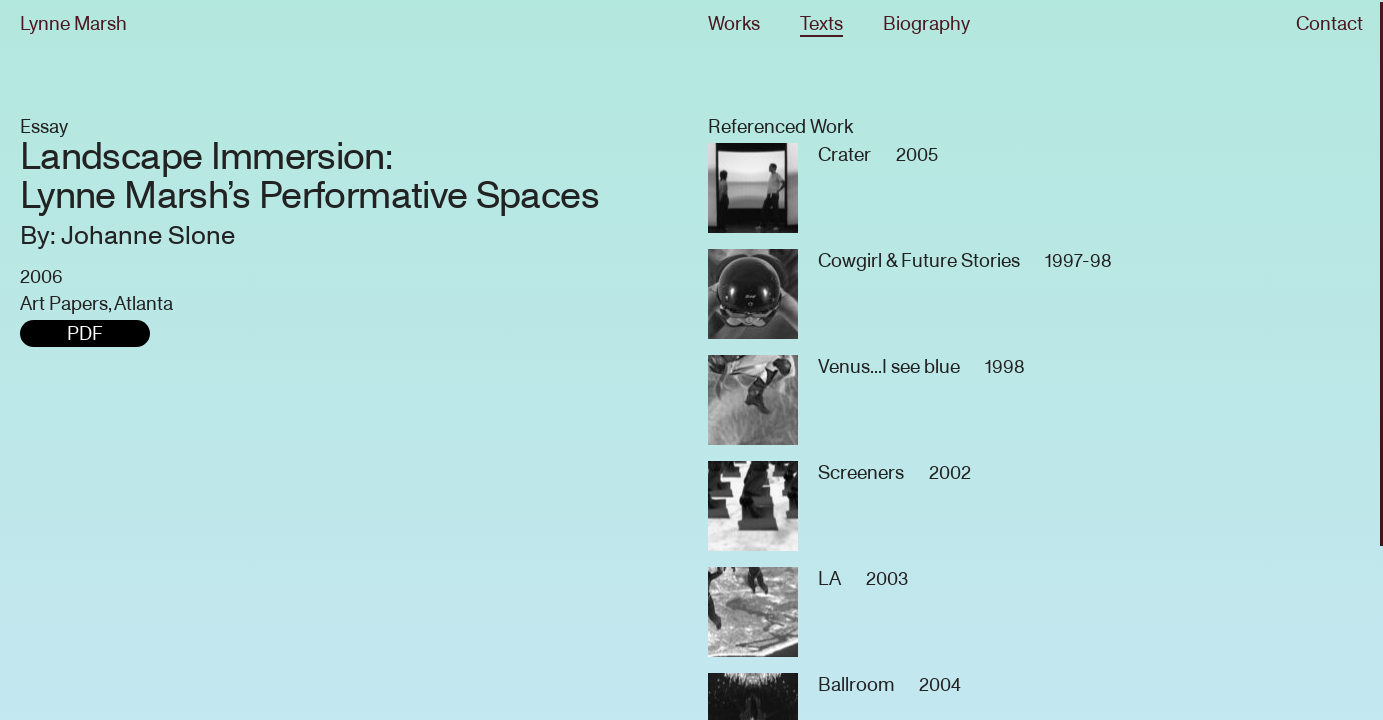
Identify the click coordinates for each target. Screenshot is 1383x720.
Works (734, 23)
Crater (844, 154)
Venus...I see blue (889, 366)
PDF (85, 333)
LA (829, 578)
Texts (821, 23)
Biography (926, 23)
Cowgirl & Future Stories (919, 260)
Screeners (861, 472)
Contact (1329, 23)
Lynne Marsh (73, 23)
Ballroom (856, 684)
